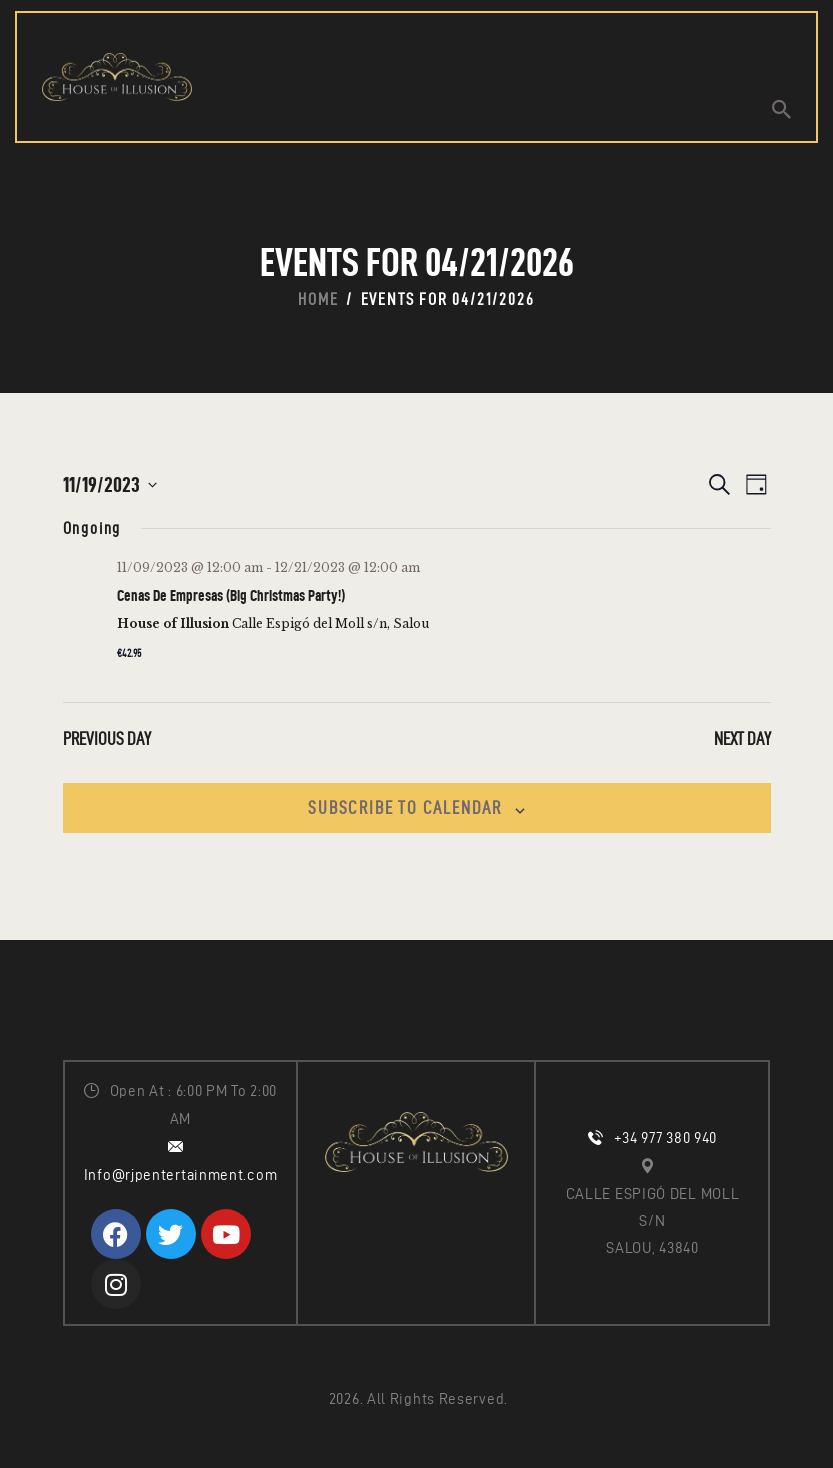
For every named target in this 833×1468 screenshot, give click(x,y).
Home (318, 299)
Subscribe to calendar (405, 807)
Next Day (742, 738)
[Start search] (781, 109)
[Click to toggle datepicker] (110, 484)
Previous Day (107, 738)
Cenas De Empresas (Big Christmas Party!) (231, 595)
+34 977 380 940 (666, 1138)
